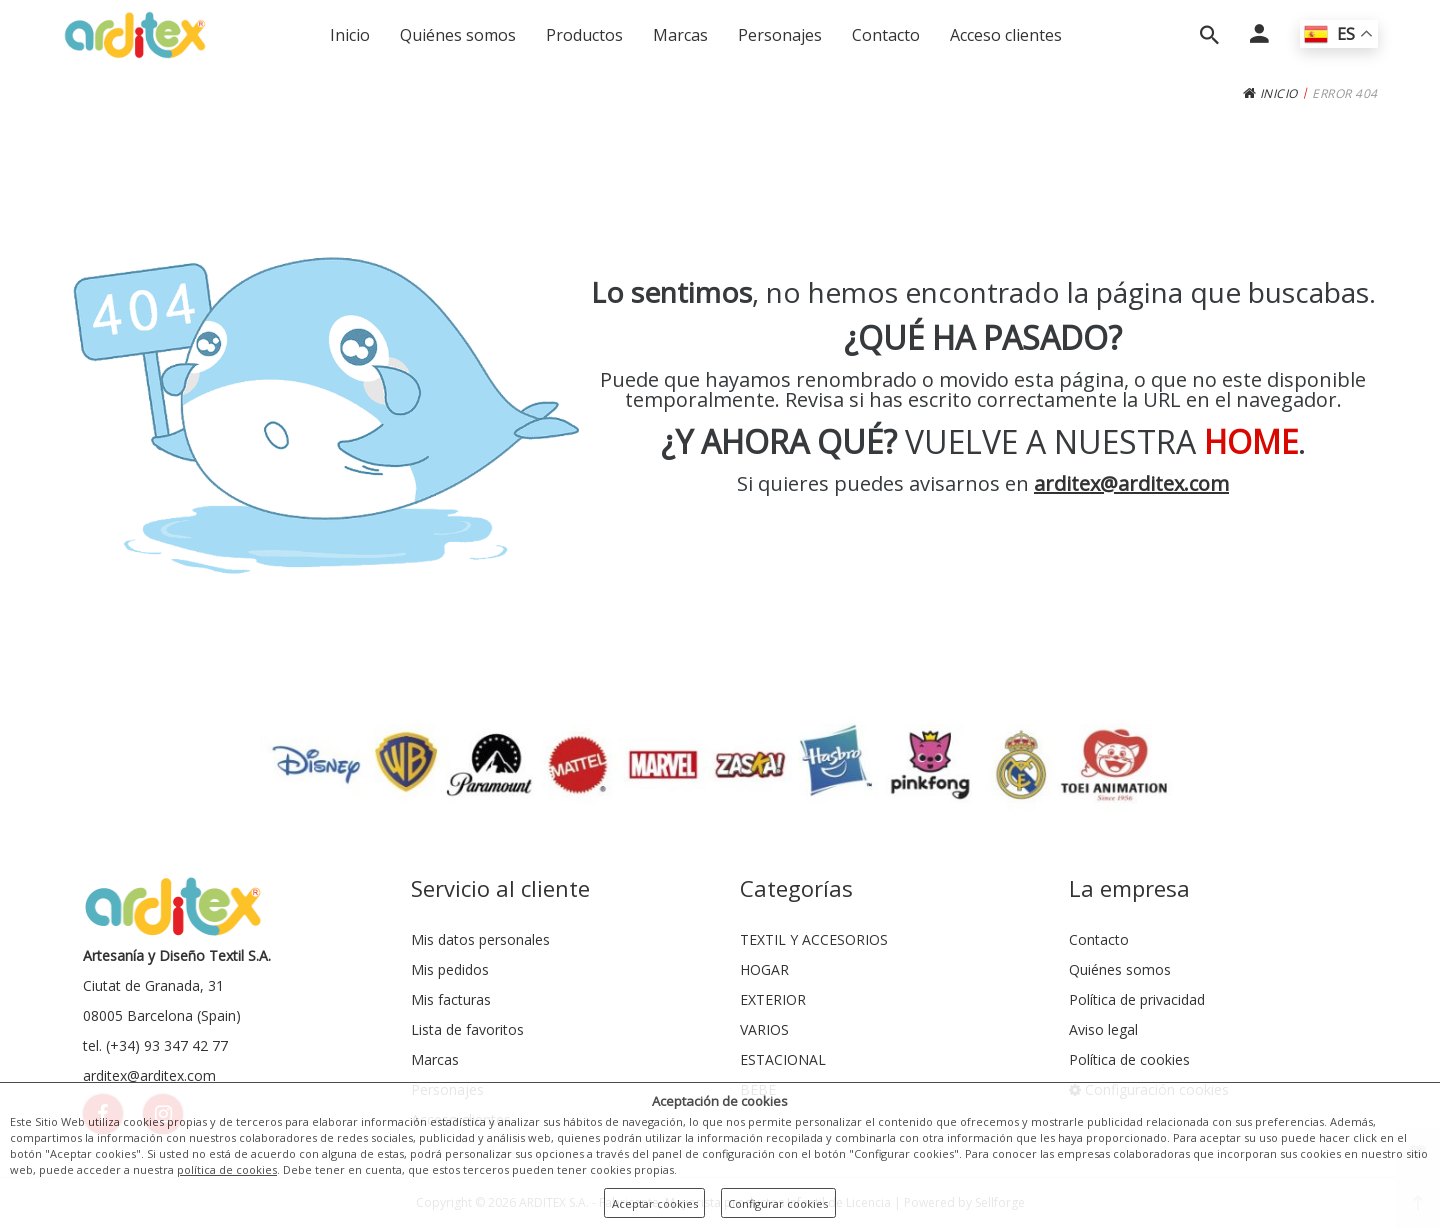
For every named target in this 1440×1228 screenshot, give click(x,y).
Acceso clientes (1006, 35)
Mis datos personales (480, 939)
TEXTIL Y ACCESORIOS (814, 939)
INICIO (1270, 93)
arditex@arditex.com (1131, 483)
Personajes (780, 35)
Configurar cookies (778, 1203)
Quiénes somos (458, 35)
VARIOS (764, 1029)
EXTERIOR (773, 999)
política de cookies (227, 1169)
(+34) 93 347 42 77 (167, 1045)
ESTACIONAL (783, 1059)
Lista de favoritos (467, 1029)
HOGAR (764, 969)
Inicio (350, 35)
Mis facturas (451, 999)
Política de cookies (1129, 1059)
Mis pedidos (450, 969)
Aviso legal (1103, 1029)
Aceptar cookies (655, 1203)
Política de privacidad (1137, 999)
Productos (584, 35)
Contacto (886, 35)
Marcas (680, 35)
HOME (1251, 441)
